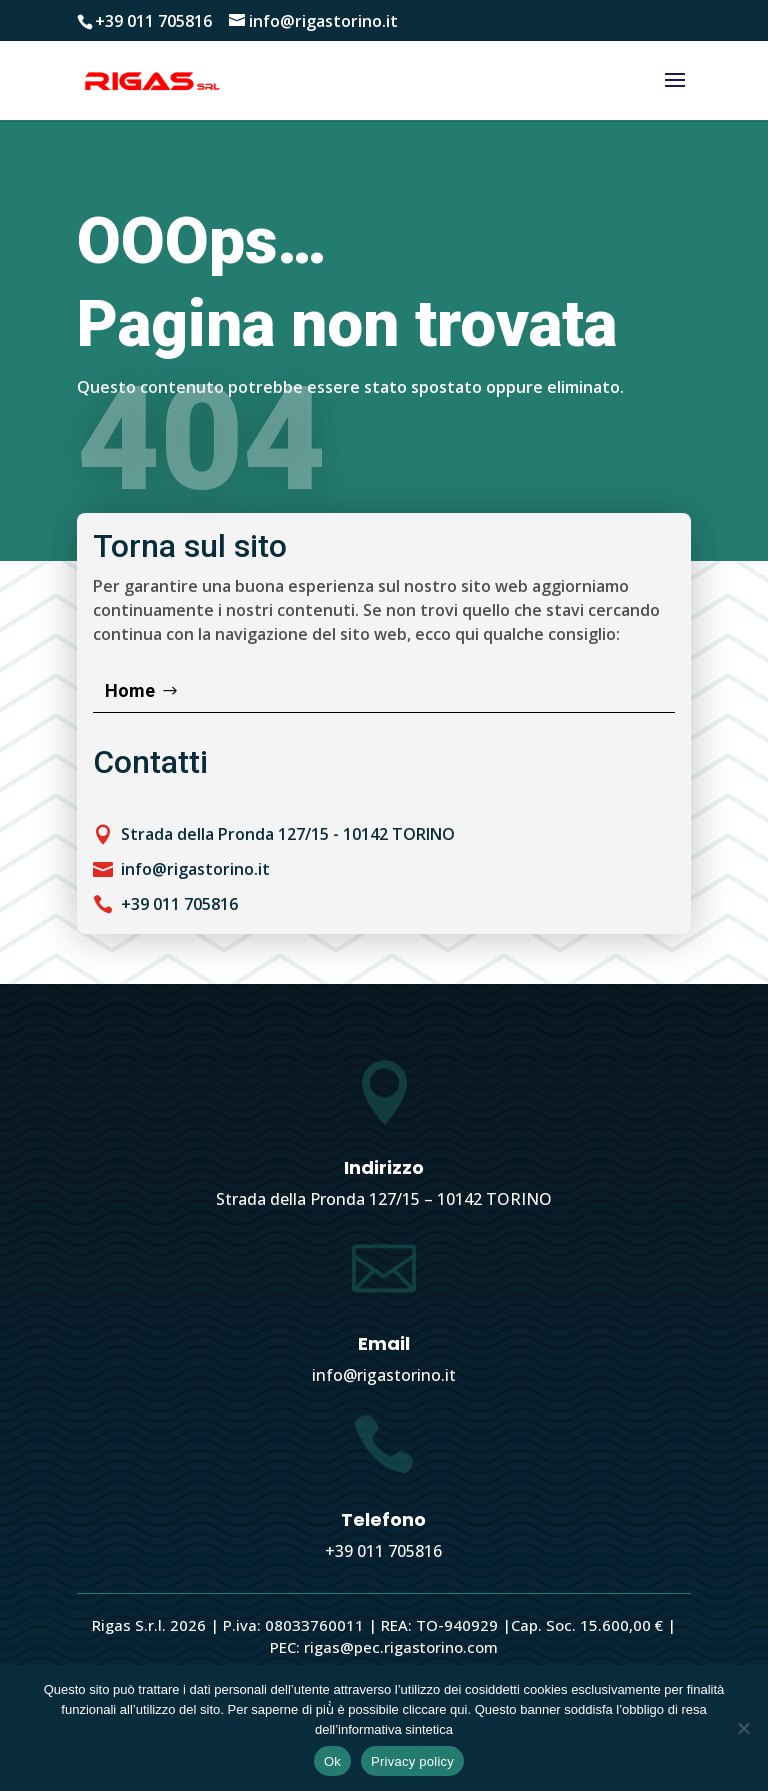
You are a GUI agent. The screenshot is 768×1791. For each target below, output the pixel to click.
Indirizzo (384, 1167)
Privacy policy (412, 1761)
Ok (332, 1761)
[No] (743, 1728)
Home (130, 690)
